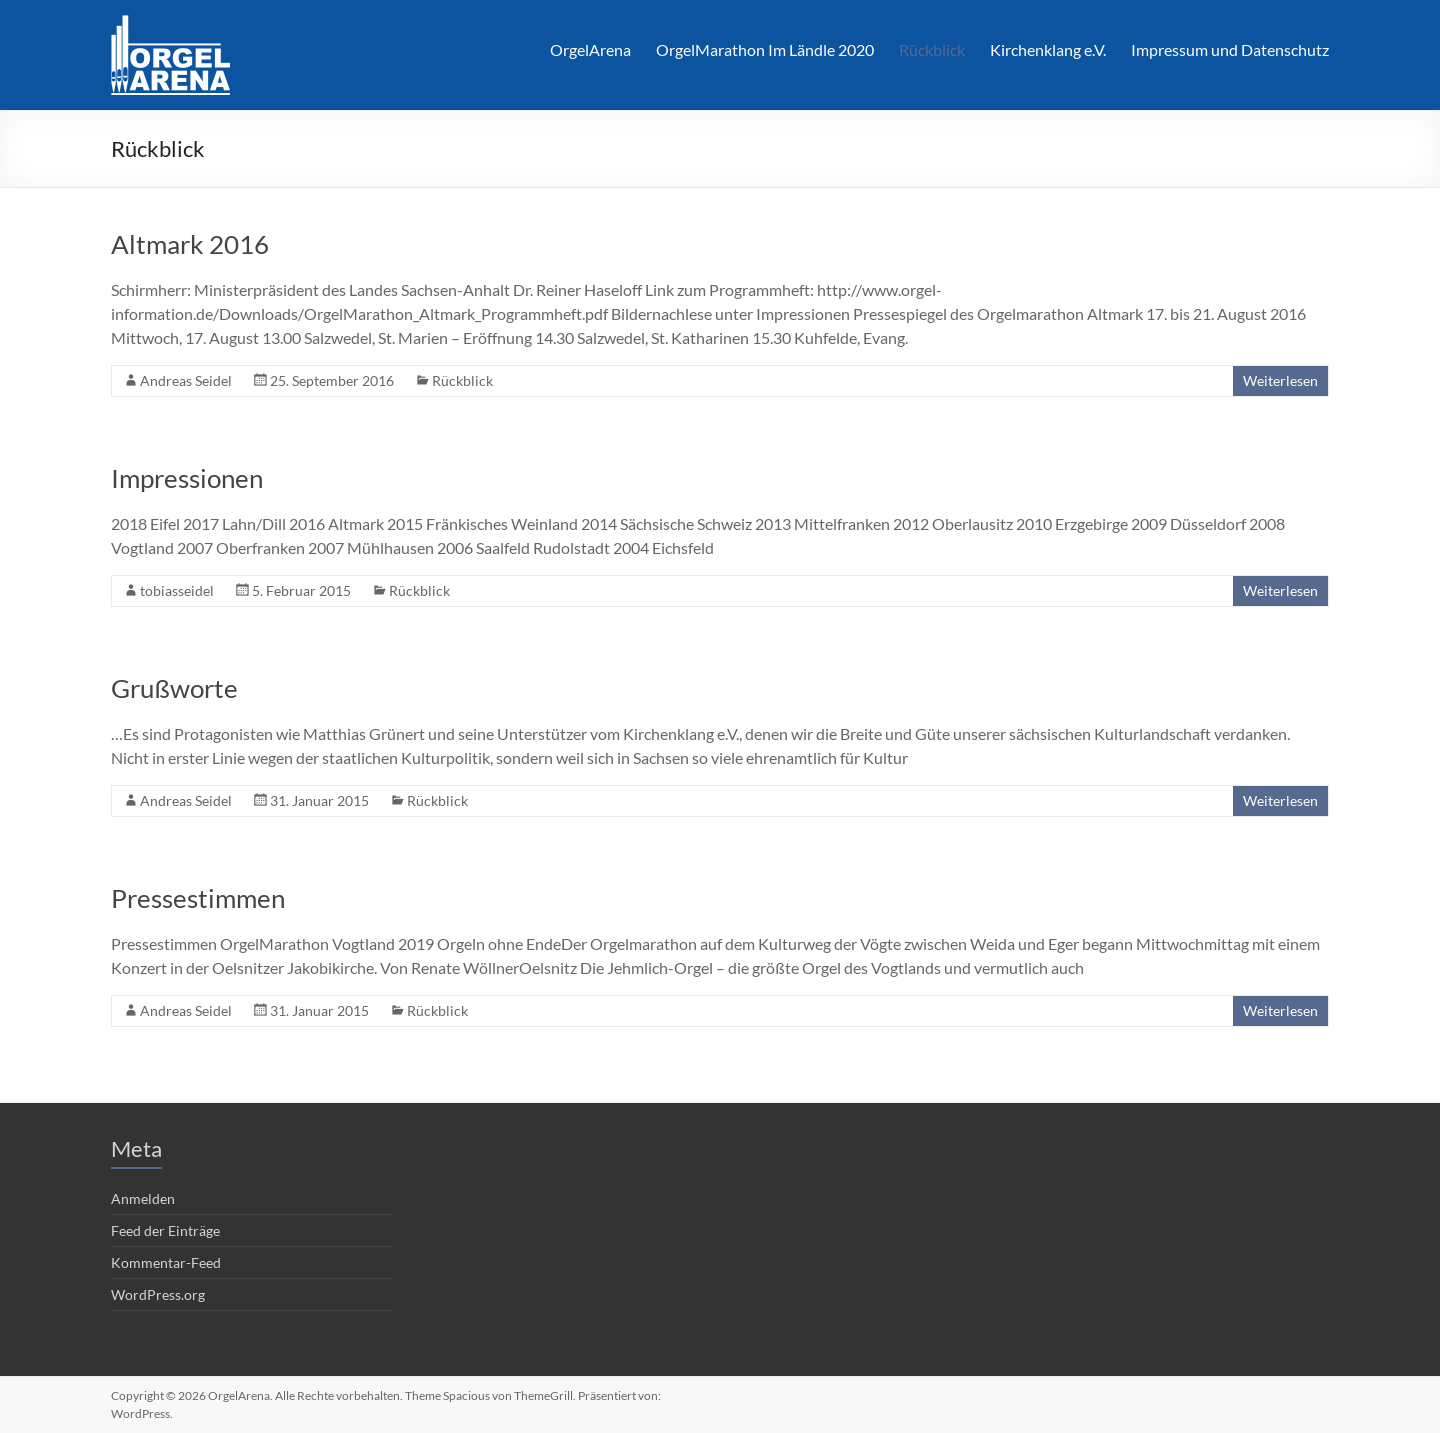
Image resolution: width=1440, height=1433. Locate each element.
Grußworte (174, 688)
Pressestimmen (198, 898)
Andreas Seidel (186, 380)
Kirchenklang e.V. (1048, 49)
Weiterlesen (1280, 380)
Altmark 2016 (190, 244)
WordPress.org (158, 1294)
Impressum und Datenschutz (1230, 49)
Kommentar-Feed (166, 1262)
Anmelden (143, 1198)
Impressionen (187, 478)
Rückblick (932, 49)
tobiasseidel (177, 590)
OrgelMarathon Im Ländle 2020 (765, 49)
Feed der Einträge (165, 1230)
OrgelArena (590, 49)
